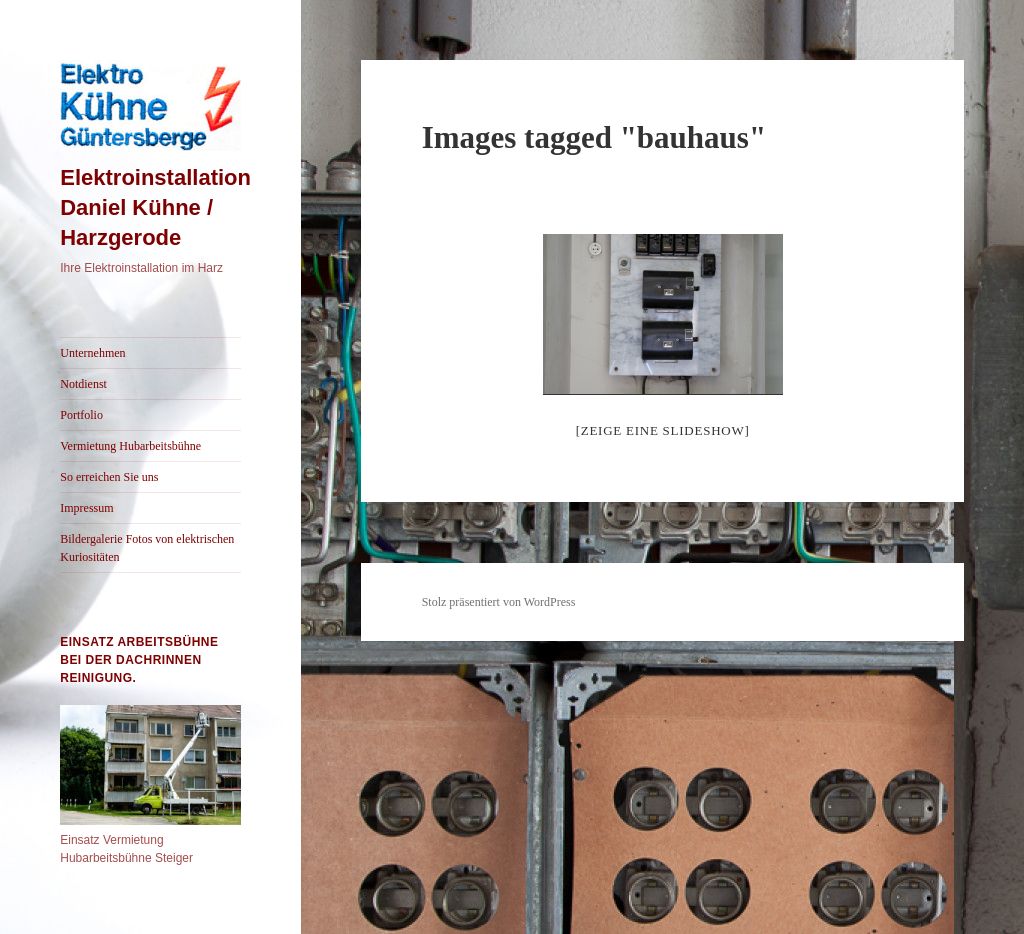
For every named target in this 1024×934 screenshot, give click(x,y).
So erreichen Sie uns (109, 477)
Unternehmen (92, 353)
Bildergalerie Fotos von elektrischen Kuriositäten (147, 548)
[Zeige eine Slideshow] (663, 430)
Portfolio (81, 415)
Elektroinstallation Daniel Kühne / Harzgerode (155, 207)
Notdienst (83, 384)
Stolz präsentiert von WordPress (499, 602)
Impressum (86, 508)
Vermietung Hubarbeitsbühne (130, 446)
